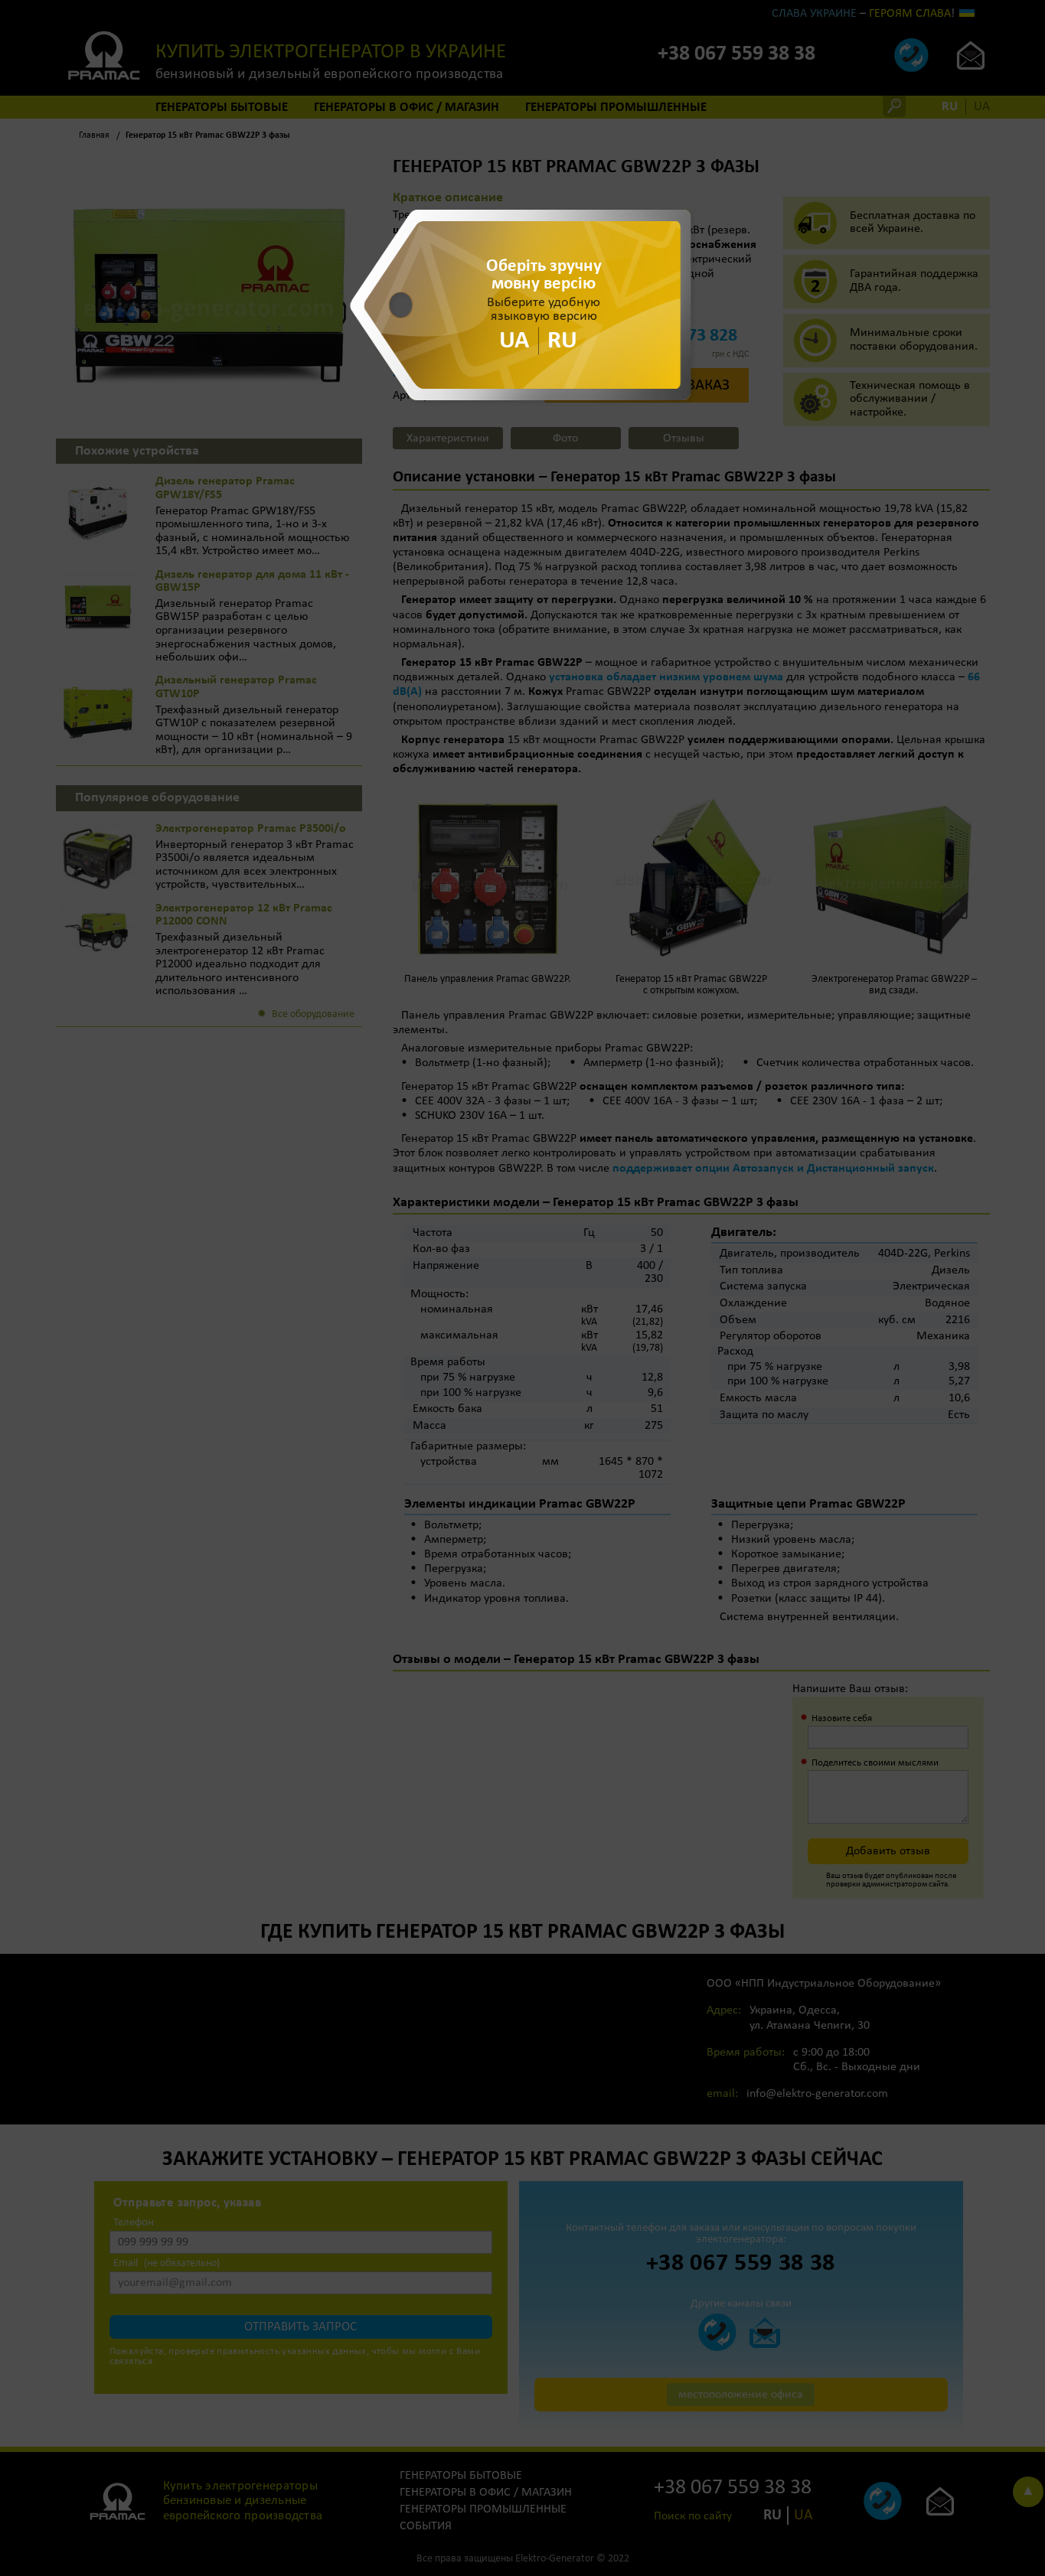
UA (514, 340)
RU (562, 340)
